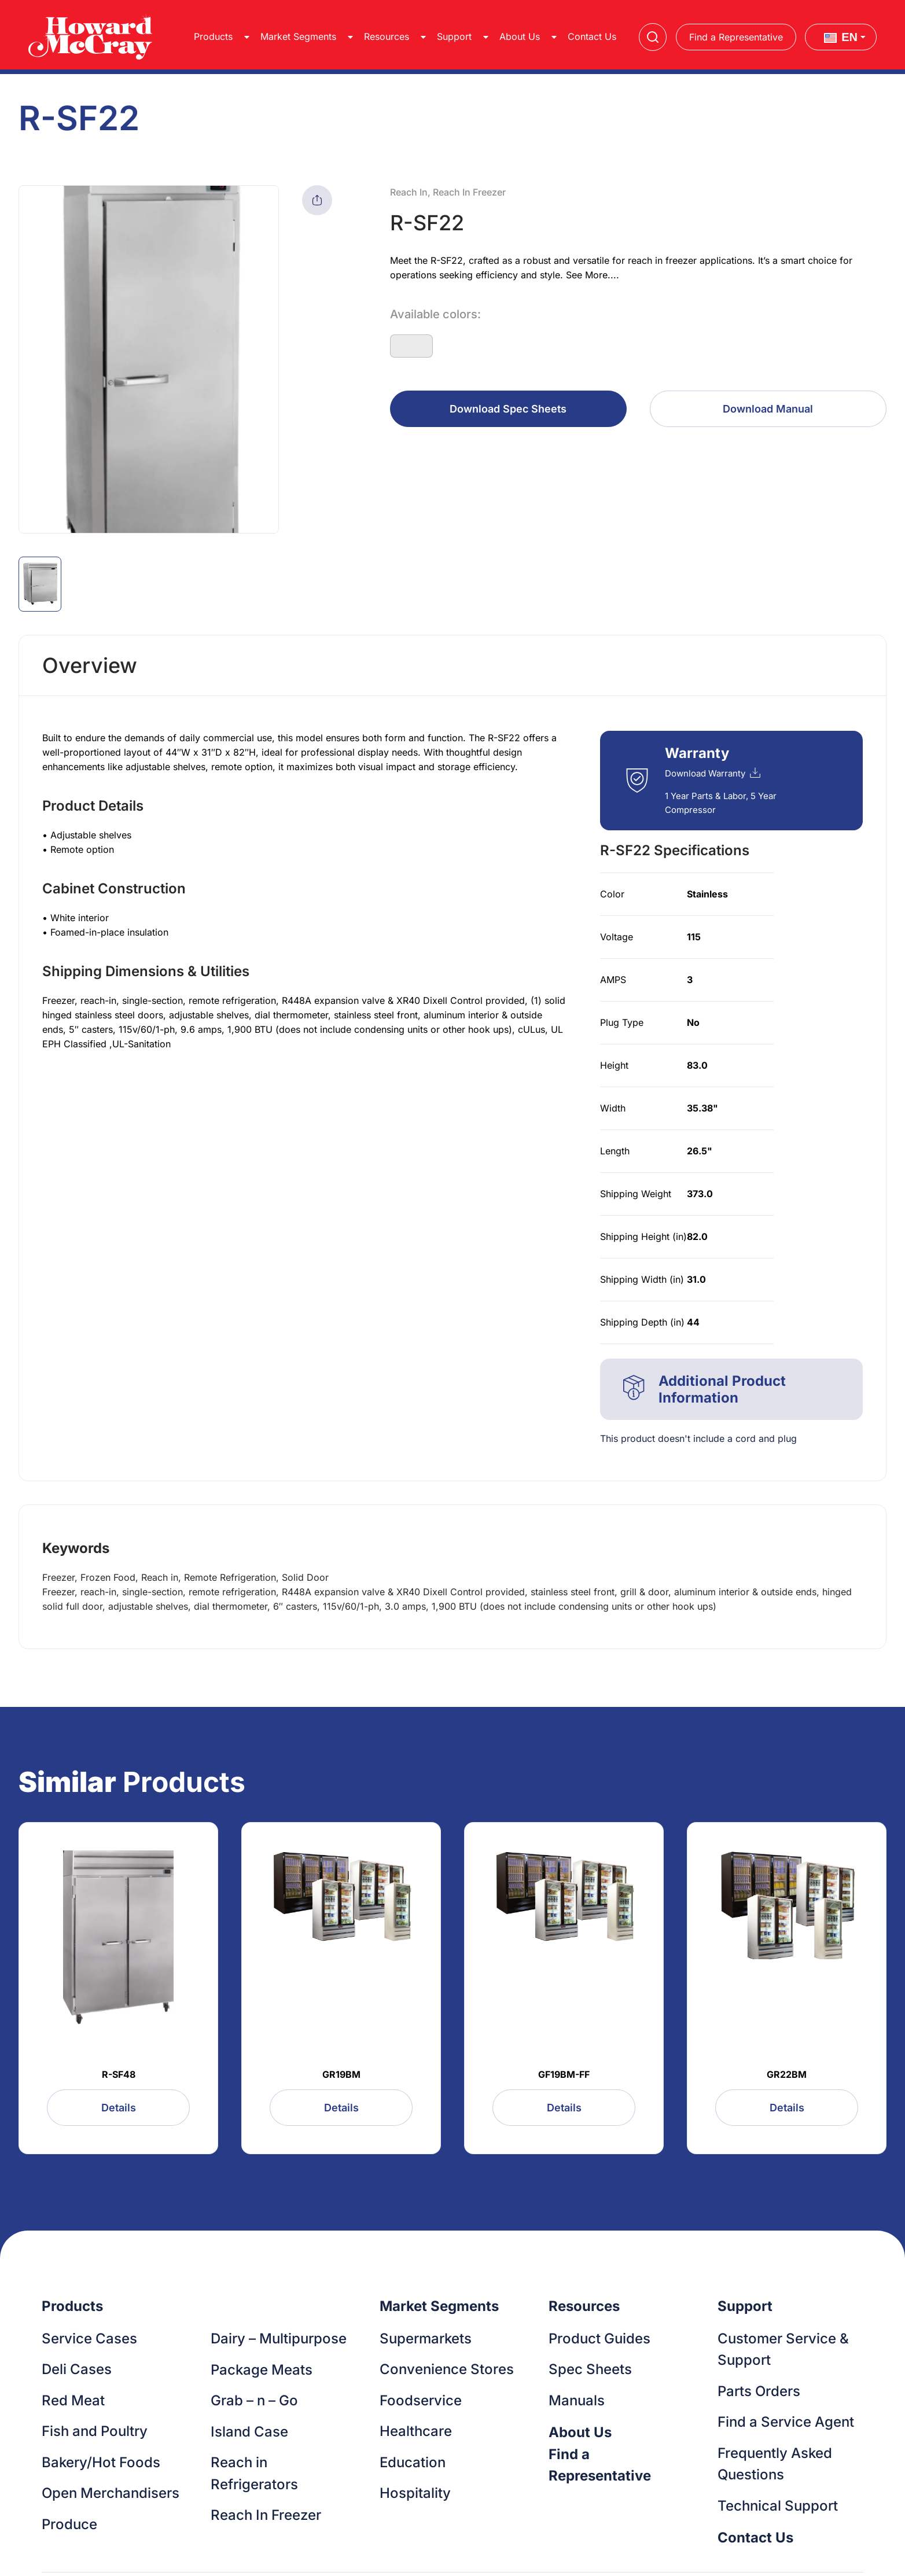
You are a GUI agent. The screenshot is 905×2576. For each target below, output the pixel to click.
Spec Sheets (590, 2369)
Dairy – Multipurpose (279, 2338)
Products (213, 36)
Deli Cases (77, 2369)
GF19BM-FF (564, 2074)
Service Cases (89, 2338)
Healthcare (416, 2431)
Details (118, 2108)
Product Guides (599, 2338)
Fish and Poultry (95, 2431)
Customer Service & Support (783, 2349)
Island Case (249, 2431)
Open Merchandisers (110, 2493)
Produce (69, 2524)
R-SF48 (118, 2074)
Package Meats (261, 2369)
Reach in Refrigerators (254, 2473)
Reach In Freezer (266, 2515)
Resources (386, 36)
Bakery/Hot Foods (101, 2462)
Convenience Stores (447, 2369)
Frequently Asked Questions (775, 2464)
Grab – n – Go (254, 2400)
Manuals (577, 2400)
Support (454, 36)
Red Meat (73, 2400)
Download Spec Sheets (508, 409)
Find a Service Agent (786, 2421)
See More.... (592, 275)
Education (413, 2462)
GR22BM (787, 2074)
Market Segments (298, 36)
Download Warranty (713, 773)
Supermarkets (426, 2338)
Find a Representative (736, 37)
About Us (519, 36)
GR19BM (341, 2074)
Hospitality (415, 2493)
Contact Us (592, 36)
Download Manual (768, 409)
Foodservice (421, 2400)
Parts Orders (759, 2391)
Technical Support (778, 2505)
